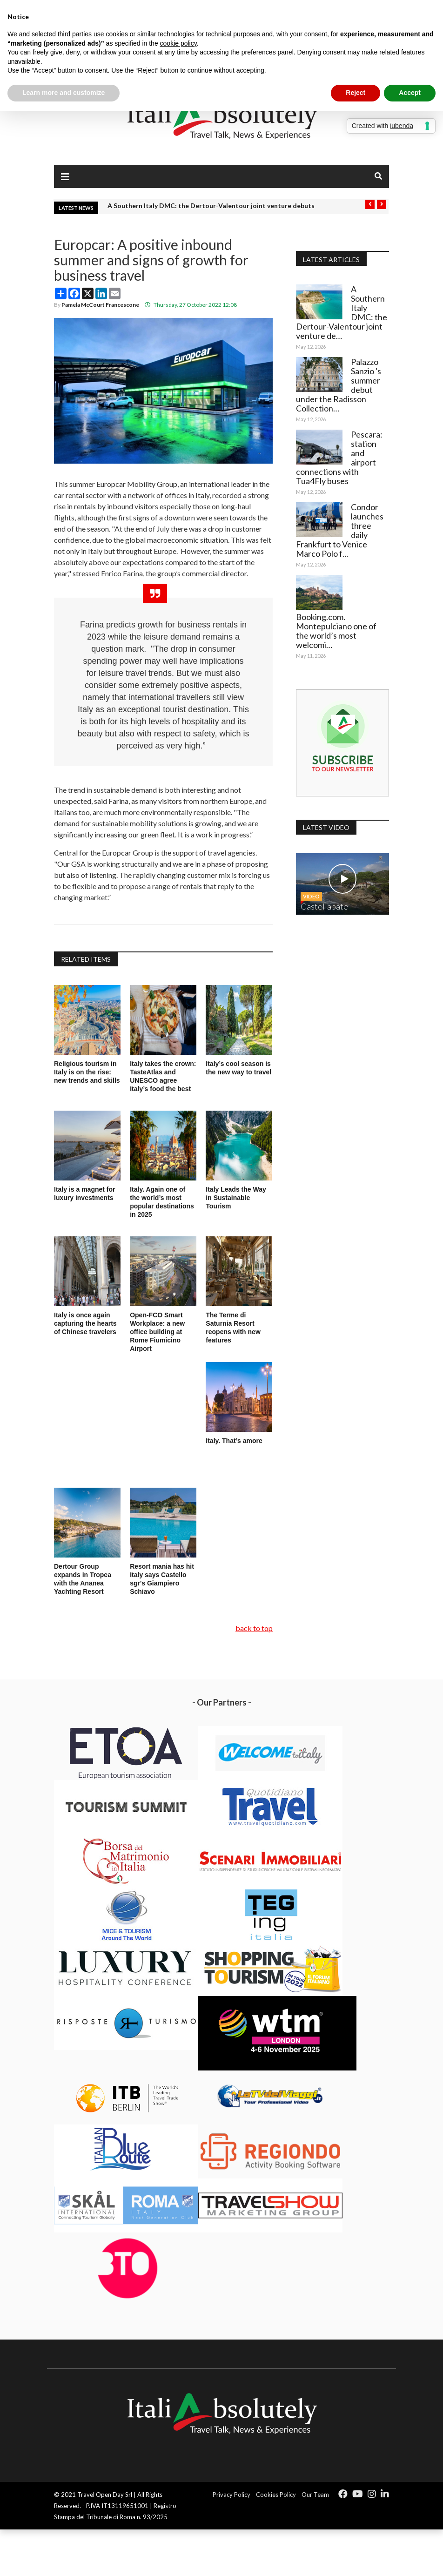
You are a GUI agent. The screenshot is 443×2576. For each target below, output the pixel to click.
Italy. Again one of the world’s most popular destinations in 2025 (162, 1202)
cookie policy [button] (178, 43)
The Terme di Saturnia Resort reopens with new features (233, 1327)
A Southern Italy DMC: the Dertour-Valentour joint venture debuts (211, 205)
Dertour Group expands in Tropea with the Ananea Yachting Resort (82, 1579)
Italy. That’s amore (234, 1440)
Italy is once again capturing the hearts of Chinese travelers (85, 1323)
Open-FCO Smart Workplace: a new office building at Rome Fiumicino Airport (157, 1331)
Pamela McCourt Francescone (100, 304)
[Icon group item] (343, 2494)
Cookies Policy (276, 2494)
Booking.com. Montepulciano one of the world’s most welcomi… (336, 631)
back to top (254, 1628)
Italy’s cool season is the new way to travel (238, 1068)
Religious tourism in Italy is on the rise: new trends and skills (87, 1072)
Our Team (315, 2494)
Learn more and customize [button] (63, 92)
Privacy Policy (231, 2494)
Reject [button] (355, 92)
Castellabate (324, 906)
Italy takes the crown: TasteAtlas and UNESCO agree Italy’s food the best (163, 1076)
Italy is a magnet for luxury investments (84, 1193)
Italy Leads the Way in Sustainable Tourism (236, 1198)
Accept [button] (410, 92)
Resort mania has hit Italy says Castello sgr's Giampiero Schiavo (162, 1579)
